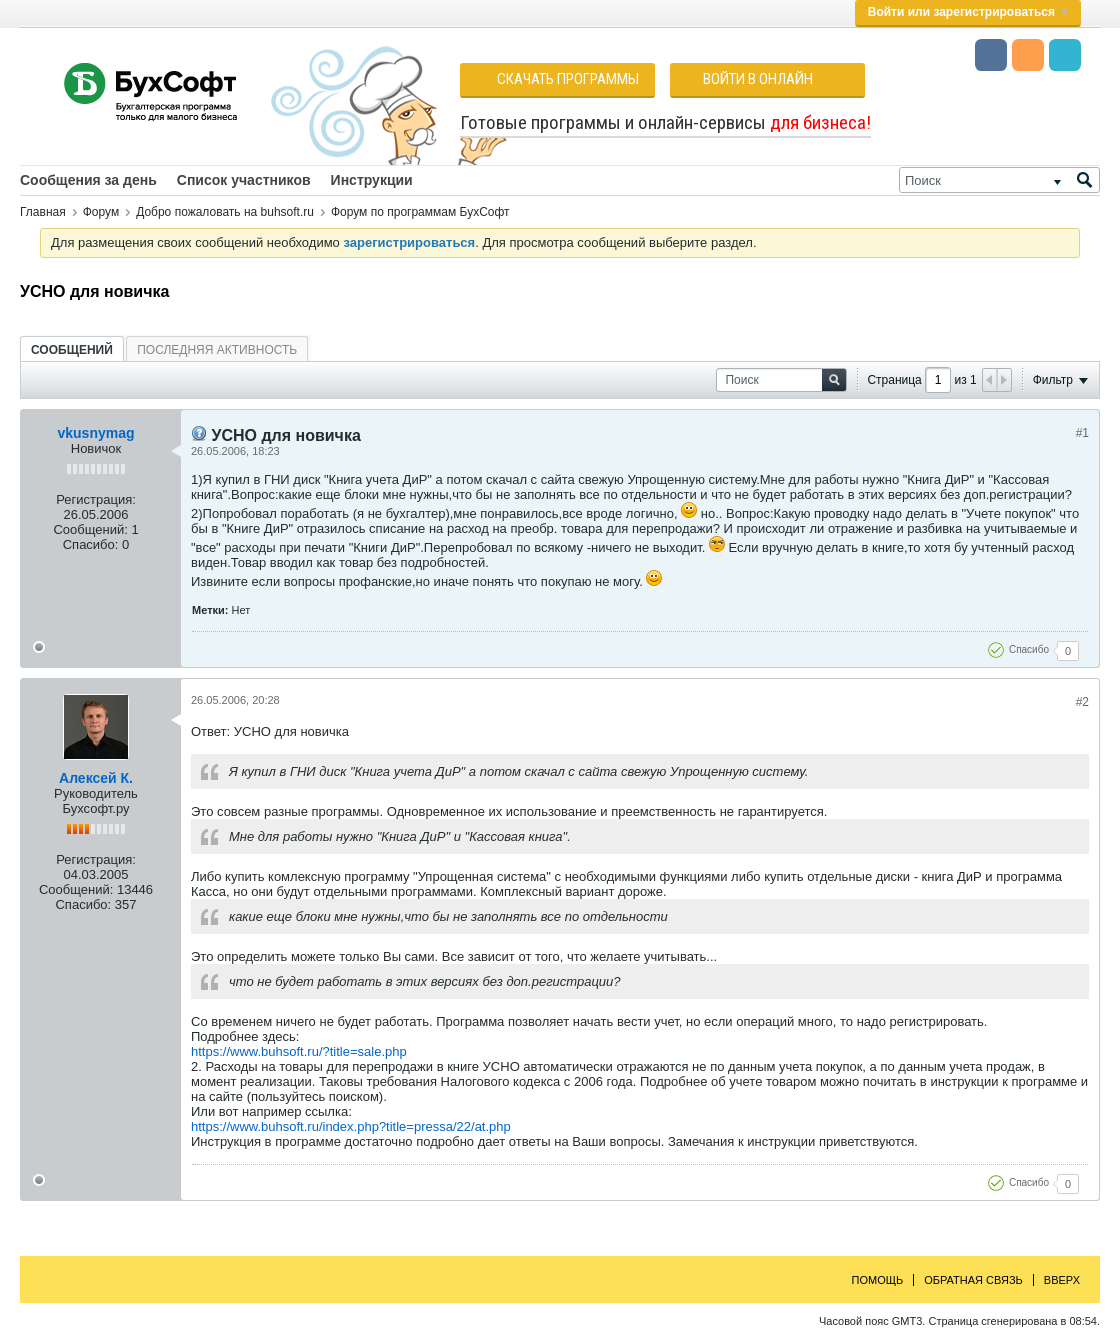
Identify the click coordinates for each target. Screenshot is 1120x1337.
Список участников (244, 180)
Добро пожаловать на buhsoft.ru (225, 212)
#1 (1082, 433)
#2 (1082, 702)
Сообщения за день (88, 180)
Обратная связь (973, 1280)
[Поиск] (999, 180)
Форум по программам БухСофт (420, 212)
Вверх (1062, 1280)
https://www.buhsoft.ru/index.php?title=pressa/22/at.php (351, 1126)
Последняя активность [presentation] (217, 350)
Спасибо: (91, 544)
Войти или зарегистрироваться (968, 12)
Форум (101, 212)
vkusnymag (95, 433)
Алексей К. (96, 778)
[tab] (72, 349)
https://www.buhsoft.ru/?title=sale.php (299, 1051)
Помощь (878, 1280)
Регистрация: (96, 499)
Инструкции (372, 180)
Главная (43, 212)
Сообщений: (90, 529)
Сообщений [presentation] (72, 350)
